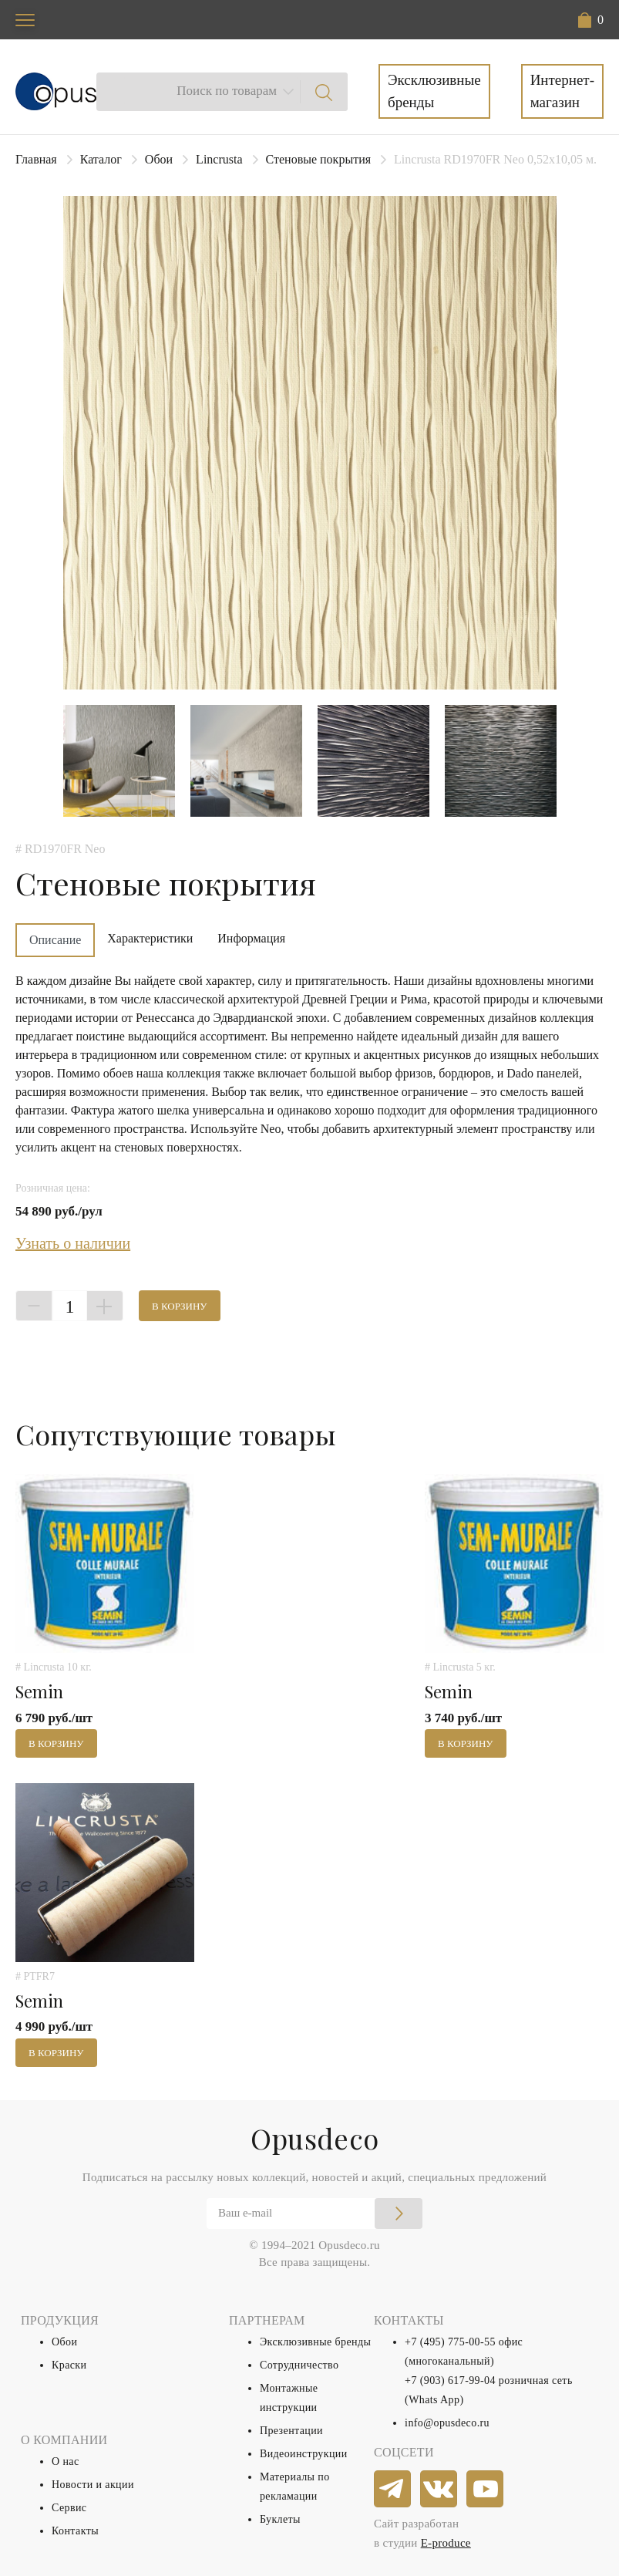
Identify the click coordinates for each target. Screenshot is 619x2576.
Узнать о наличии (72, 1243)
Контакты (75, 2531)
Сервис (69, 2508)
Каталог (101, 159)
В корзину (179, 1306)
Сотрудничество (299, 2365)
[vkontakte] (439, 2489)
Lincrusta (219, 159)
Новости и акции (93, 2484)
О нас (65, 2461)
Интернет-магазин (562, 91)
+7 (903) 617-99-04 (450, 2380)
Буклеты (280, 2519)
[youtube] (485, 2489)
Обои (159, 159)
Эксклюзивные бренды (434, 91)
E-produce (446, 2543)
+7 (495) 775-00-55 (450, 2342)
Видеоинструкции (304, 2454)
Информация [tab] (251, 938)
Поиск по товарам (227, 90)
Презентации (291, 2430)
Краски (69, 2365)
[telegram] (393, 2489)
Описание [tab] (55, 939)
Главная (36, 159)
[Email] (314, 2213)
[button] (591, 20)
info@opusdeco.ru (447, 2423)
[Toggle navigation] (25, 20)
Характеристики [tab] (150, 938)
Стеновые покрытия (319, 159)
